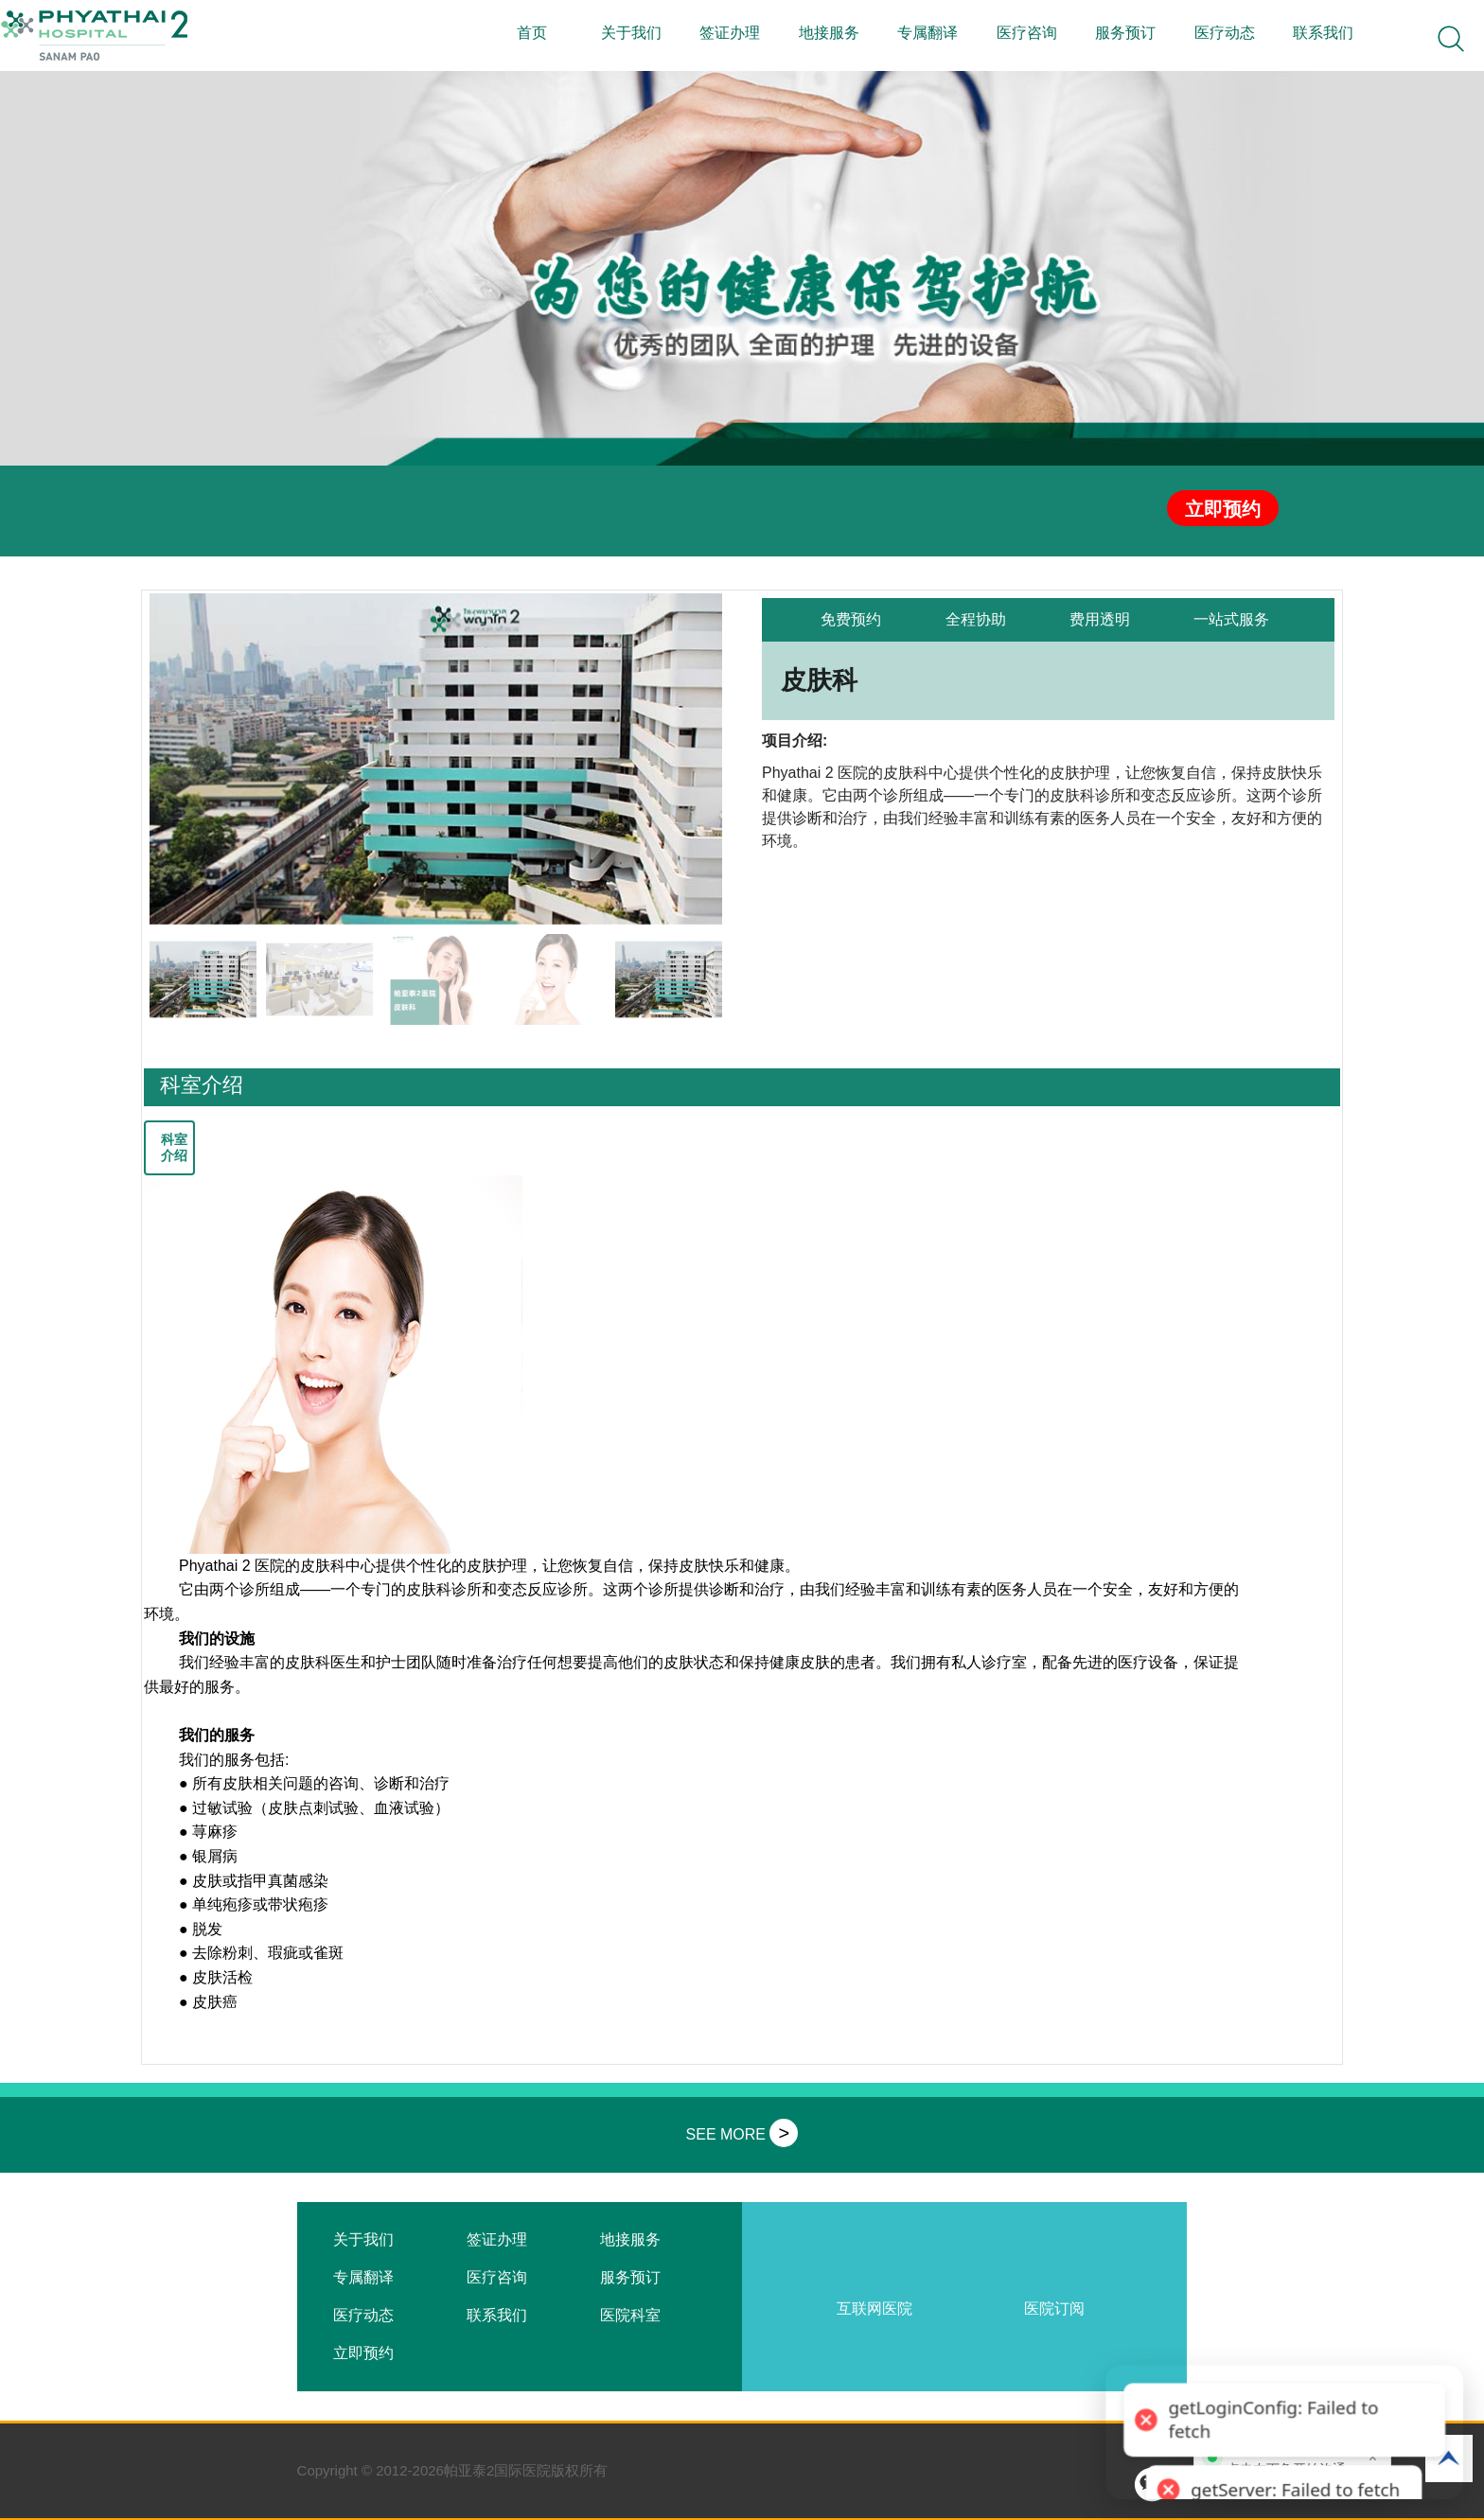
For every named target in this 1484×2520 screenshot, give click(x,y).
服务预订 (1125, 33)
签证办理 (729, 33)
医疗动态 (1224, 33)
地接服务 (829, 33)
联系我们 (1323, 33)
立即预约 (1223, 509)
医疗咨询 (1027, 33)
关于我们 (631, 33)
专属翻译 (927, 33)
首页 (532, 33)
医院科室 (630, 2315)
